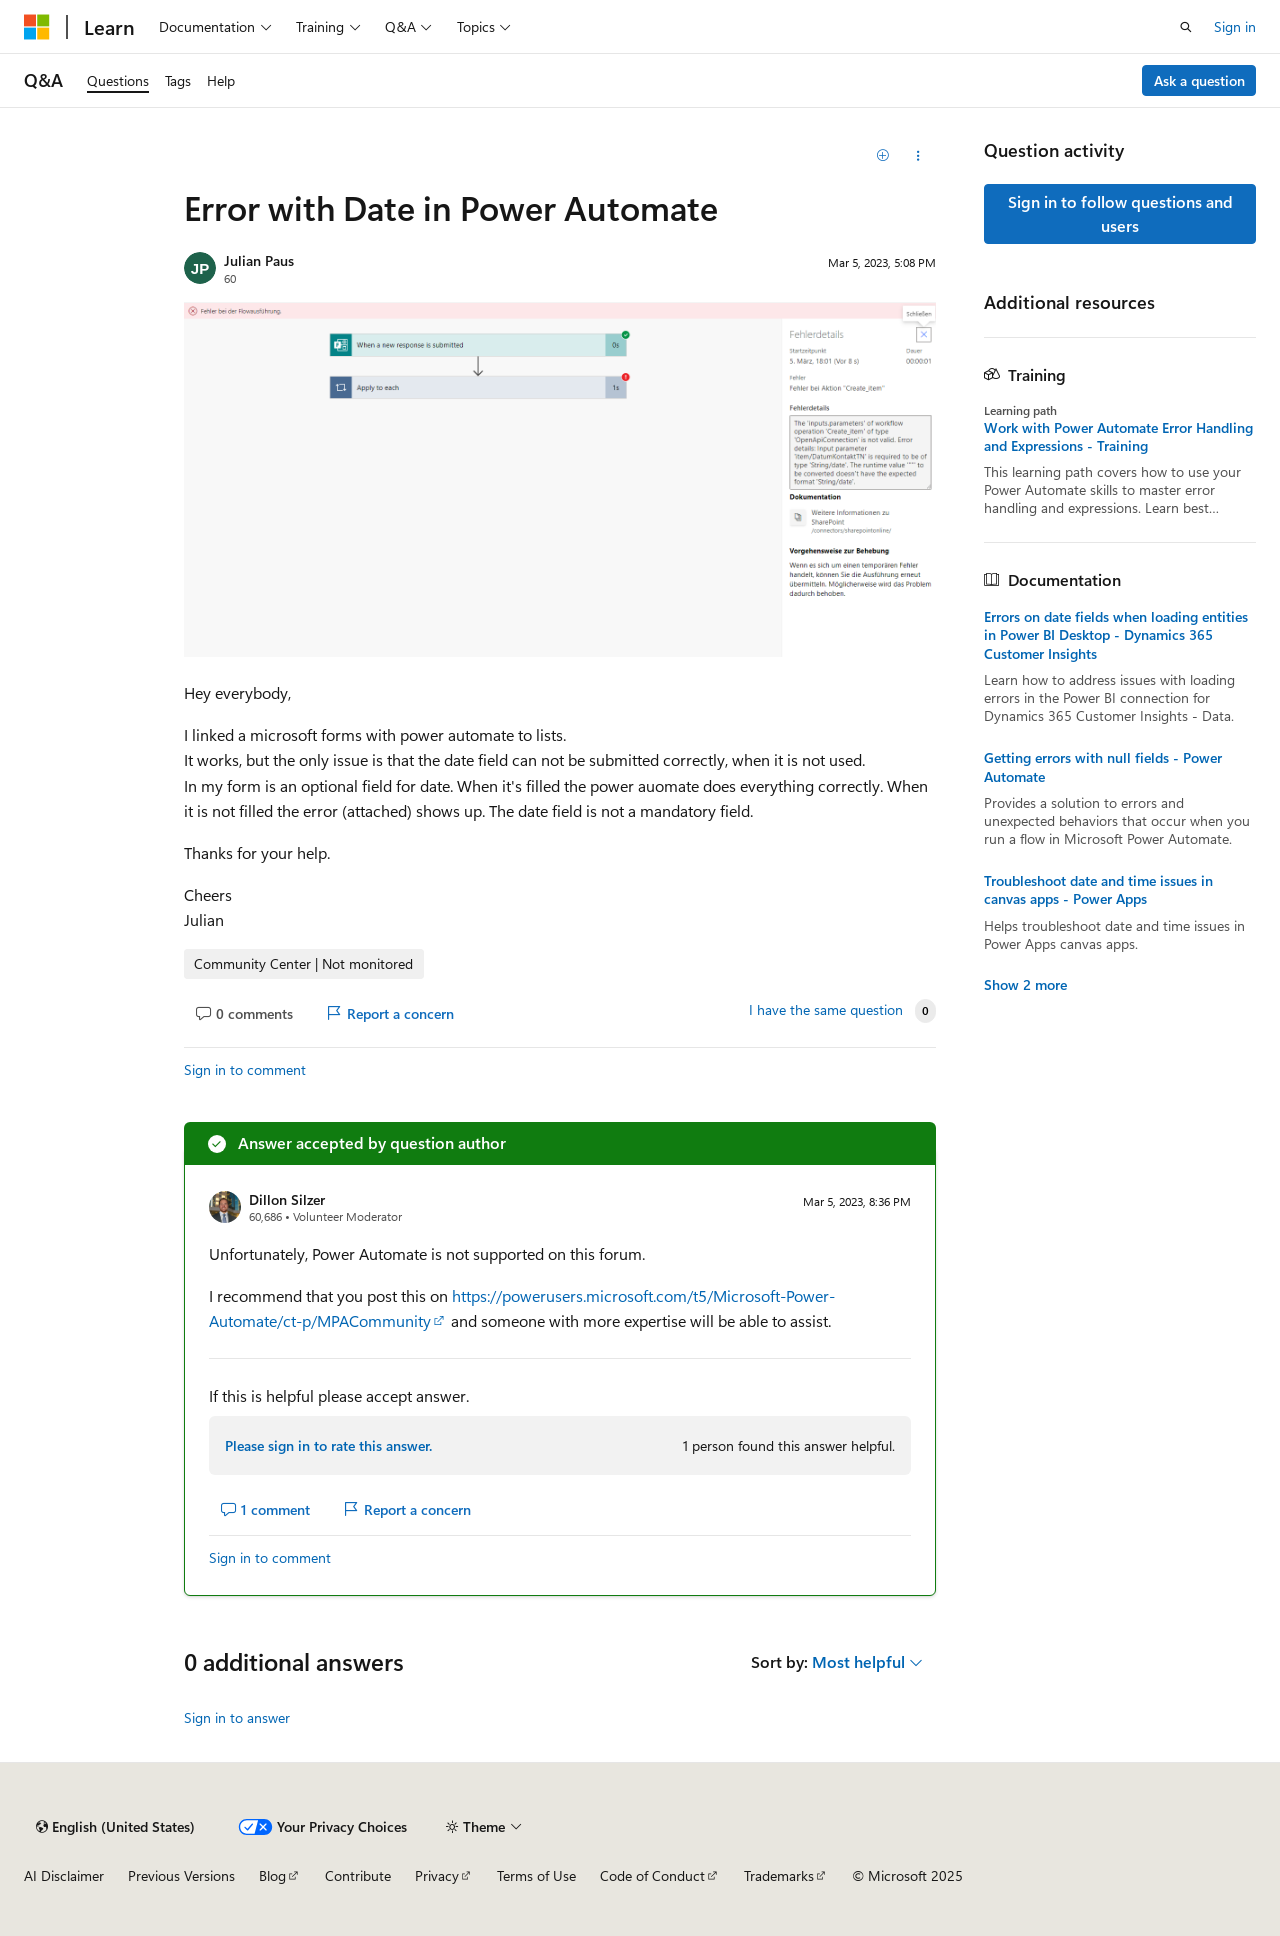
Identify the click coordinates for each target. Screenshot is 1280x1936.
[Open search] (1186, 27)
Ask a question (1199, 80)
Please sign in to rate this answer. (328, 1445)
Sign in (1235, 26)
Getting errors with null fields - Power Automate (1103, 767)
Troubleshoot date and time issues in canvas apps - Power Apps (1098, 890)
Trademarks (779, 1875)
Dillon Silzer (287, 1199)
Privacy (437, 1875)
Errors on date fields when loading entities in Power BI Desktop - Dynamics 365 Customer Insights (1116, 635)
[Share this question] (918, 156)
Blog (272, 1875)
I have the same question (826, 1010)
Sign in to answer (237, 1717)
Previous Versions (181, 1875)
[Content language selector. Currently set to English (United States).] (115, 1827)
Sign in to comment (245, 1069)
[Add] (883, 156)
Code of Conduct (652, 1875)
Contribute (358, 1875)
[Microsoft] (37, 27)
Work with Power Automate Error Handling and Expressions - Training (1118, 437)
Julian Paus (259, 260)
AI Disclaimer (64, 1875)
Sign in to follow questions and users (1120, 213)
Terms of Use (536, 1875)
